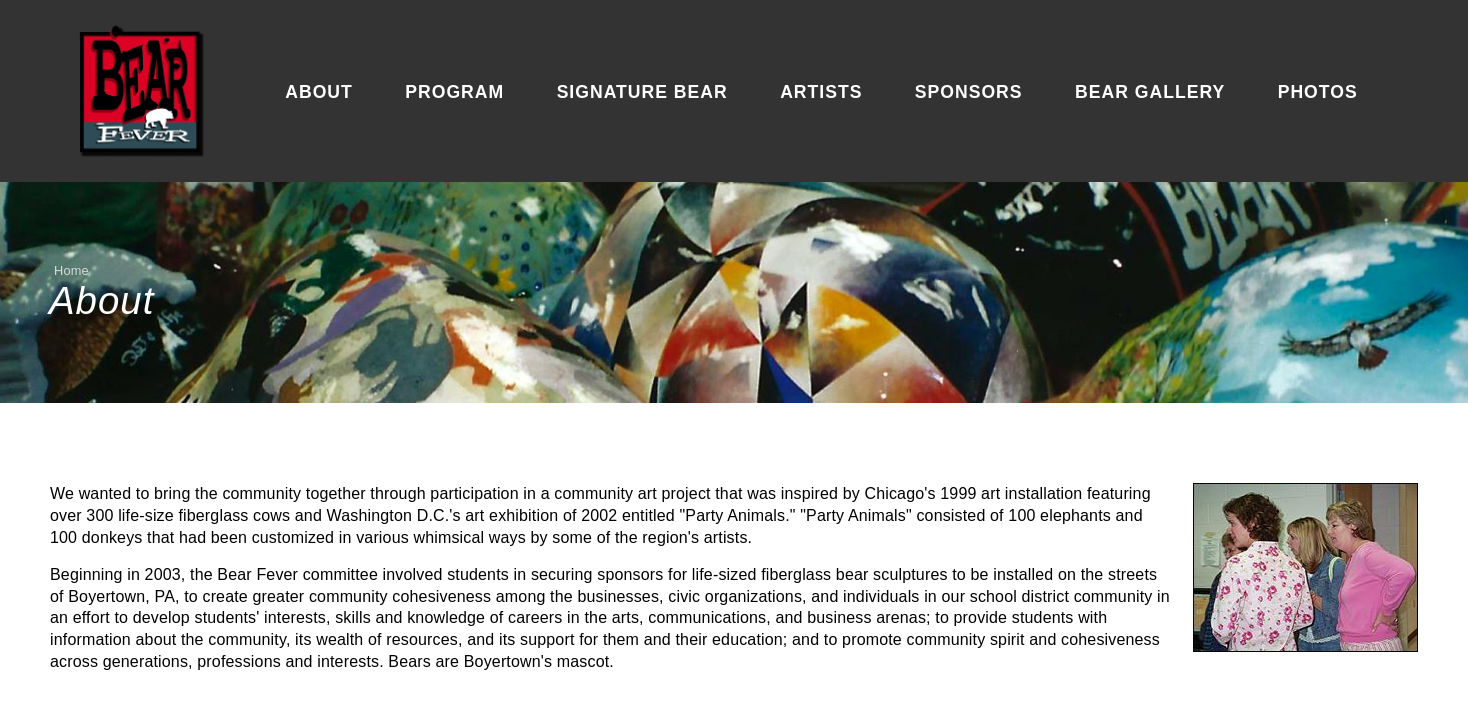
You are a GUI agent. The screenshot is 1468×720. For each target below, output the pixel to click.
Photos (1318, 92)
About (319, 92)
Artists (821, 92)
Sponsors (969, 92)
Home (71, 270)
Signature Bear (642, 92)
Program (454, 92)
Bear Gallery (1150, 92)
